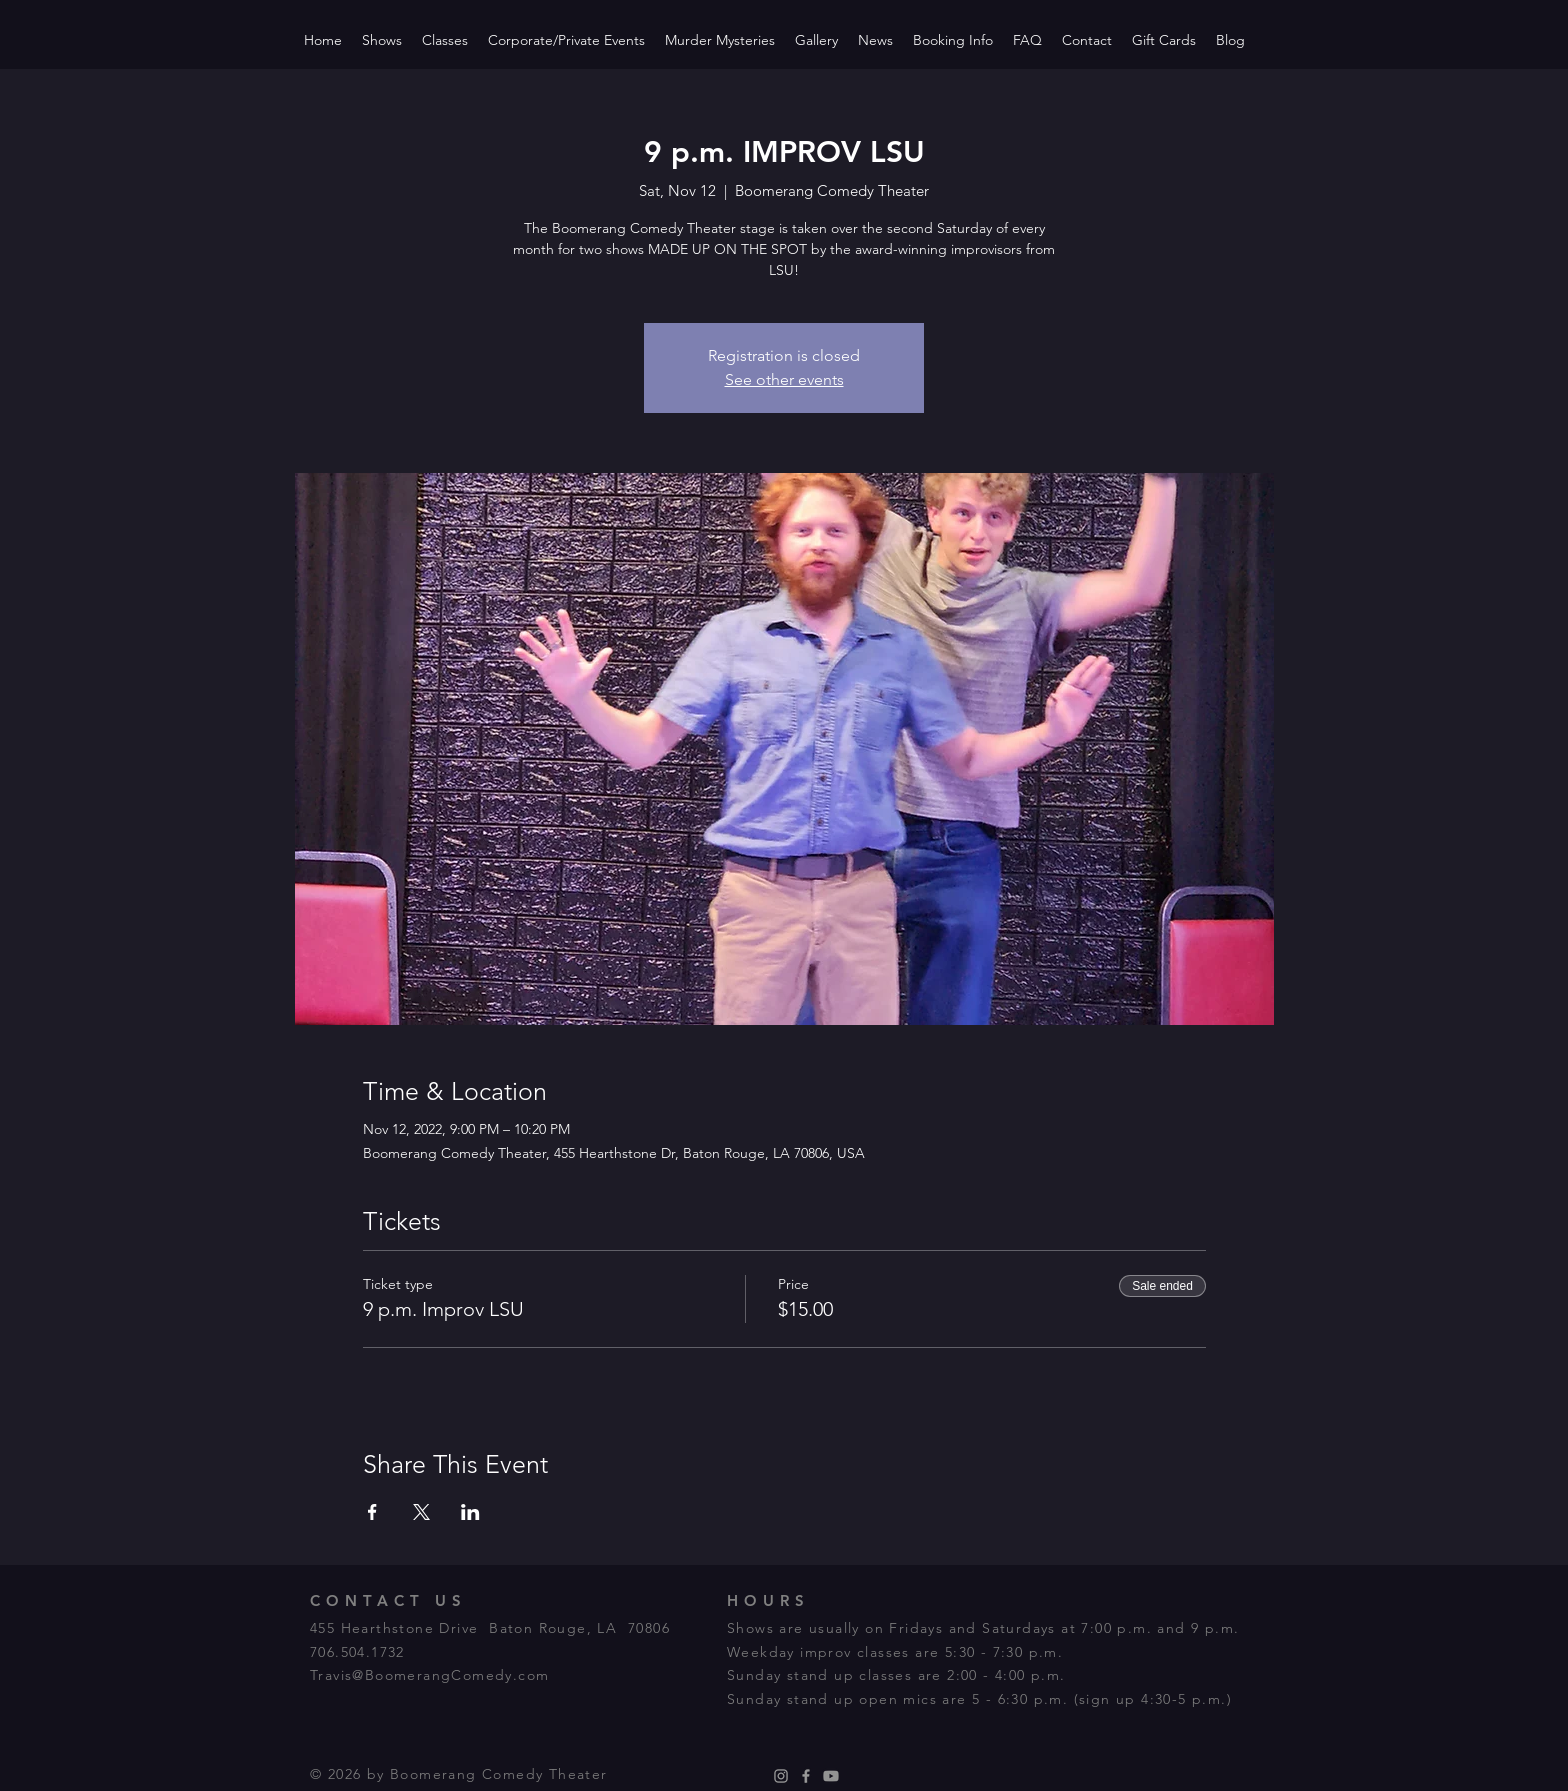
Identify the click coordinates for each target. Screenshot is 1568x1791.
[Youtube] (831, 1776)
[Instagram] (781, 1776)
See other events (784, 379)
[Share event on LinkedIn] (470, 1512)
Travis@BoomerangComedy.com (429, 1675)
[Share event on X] (421, 1512)
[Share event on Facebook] (372, 1512)
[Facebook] (806, 1776)
